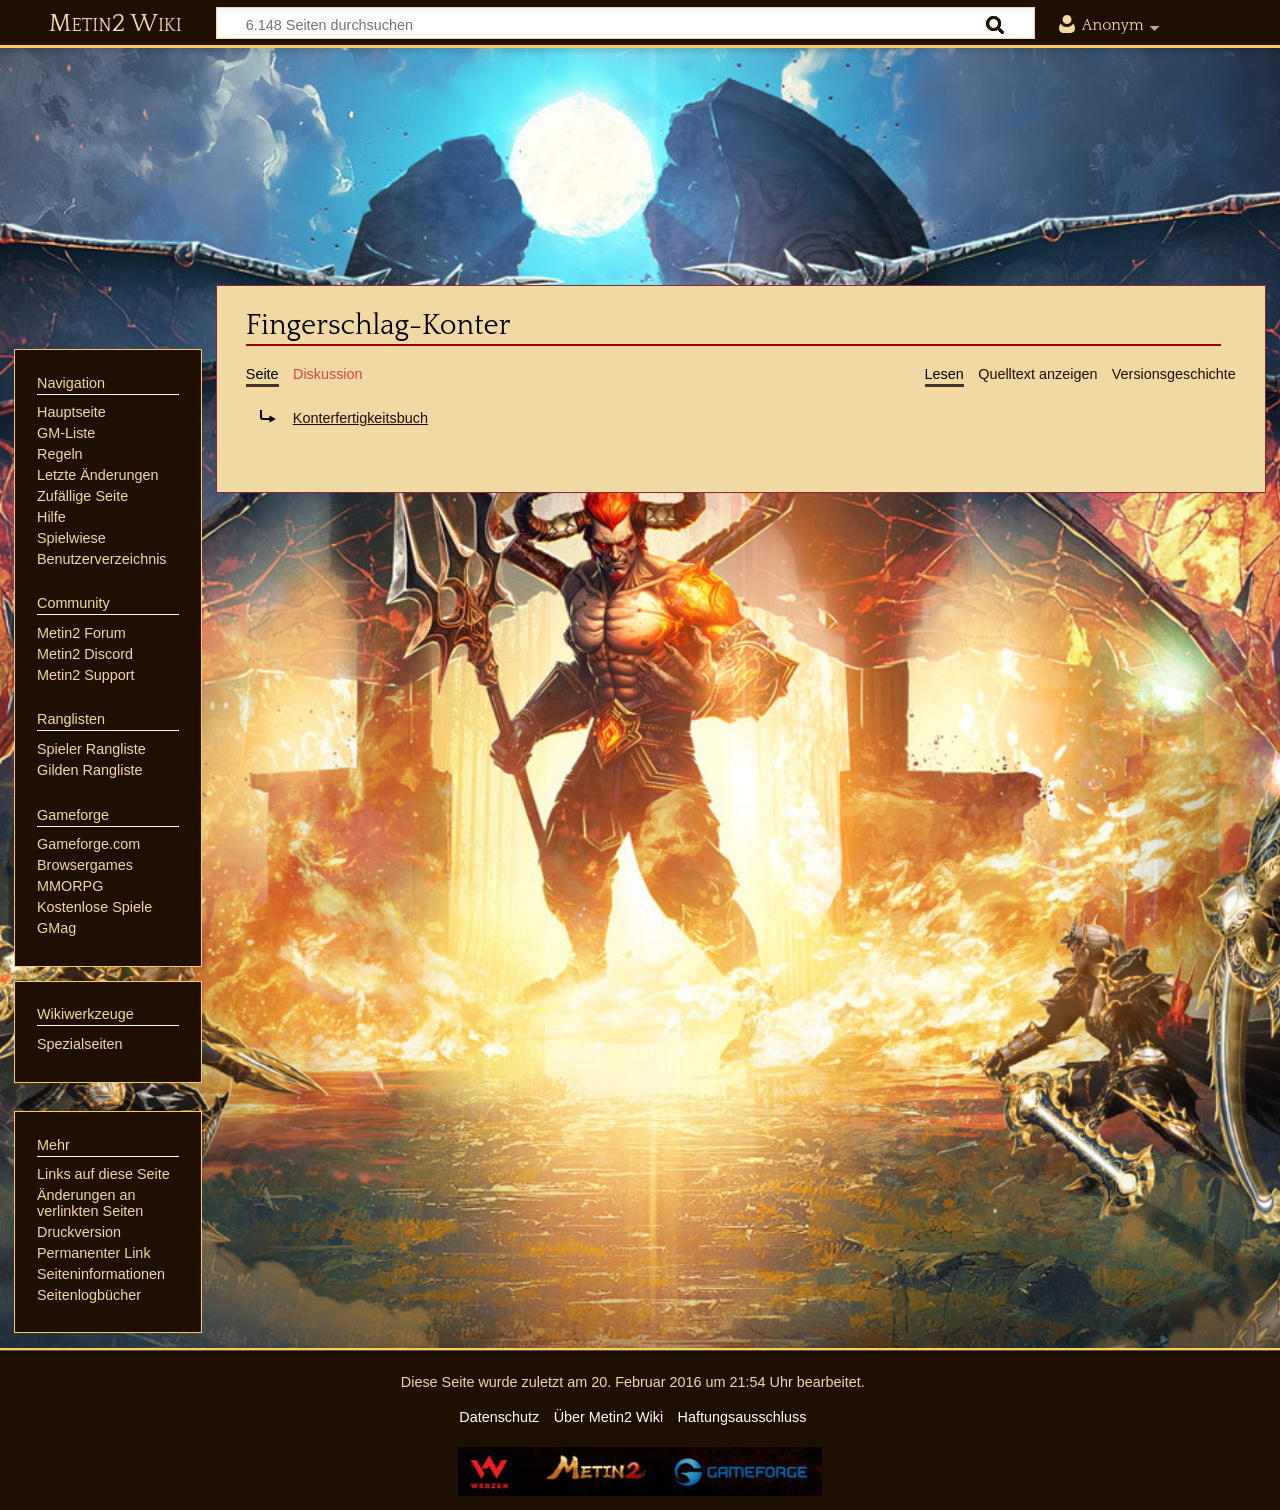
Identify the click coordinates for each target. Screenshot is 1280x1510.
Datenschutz (499, 1417)
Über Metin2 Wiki (609, 1417)
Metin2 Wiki (115, 24)
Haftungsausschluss (742, 1417)
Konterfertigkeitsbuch (360, 418)
